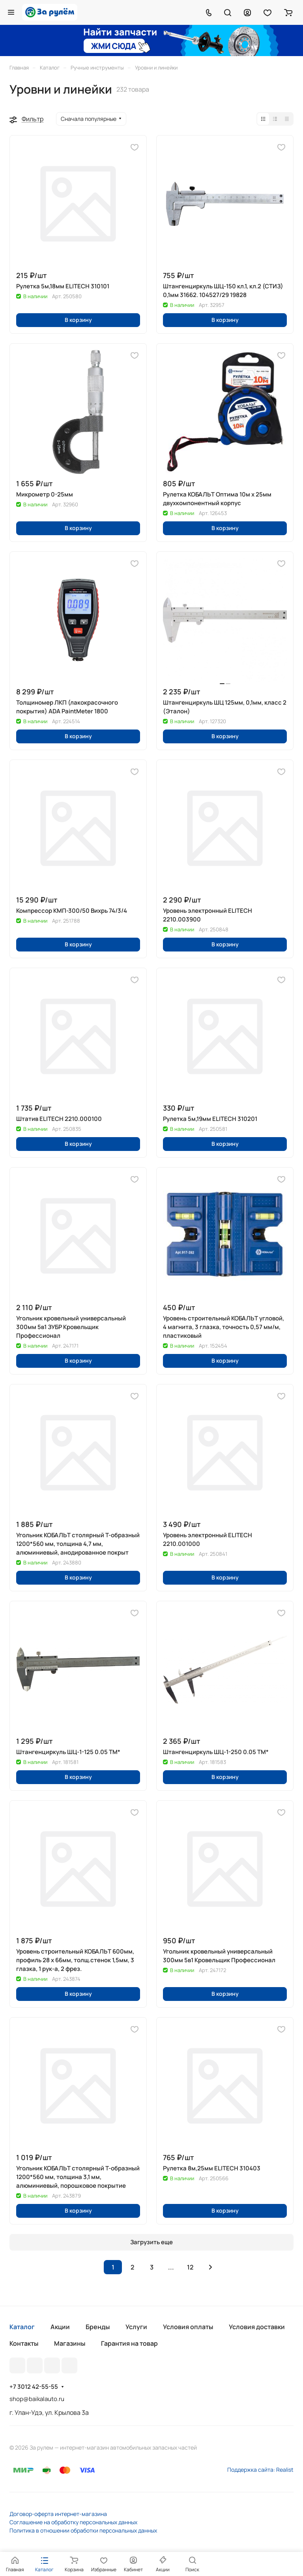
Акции (60, 2326)
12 (190, 2267)
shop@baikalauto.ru (36, 2399)
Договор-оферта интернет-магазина (58, 2514)
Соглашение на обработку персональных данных (73, 2522)
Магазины (69, 2343)
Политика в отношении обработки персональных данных (83, 2530)
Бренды (98, 2326)
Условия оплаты (188, 2326)
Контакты (23, 2343)
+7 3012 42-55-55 (33, 2386)
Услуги (136, 2326)
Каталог (22, 2326)
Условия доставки (257, 2326)
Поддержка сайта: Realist (260, 2469)
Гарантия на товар (129, 2343)
